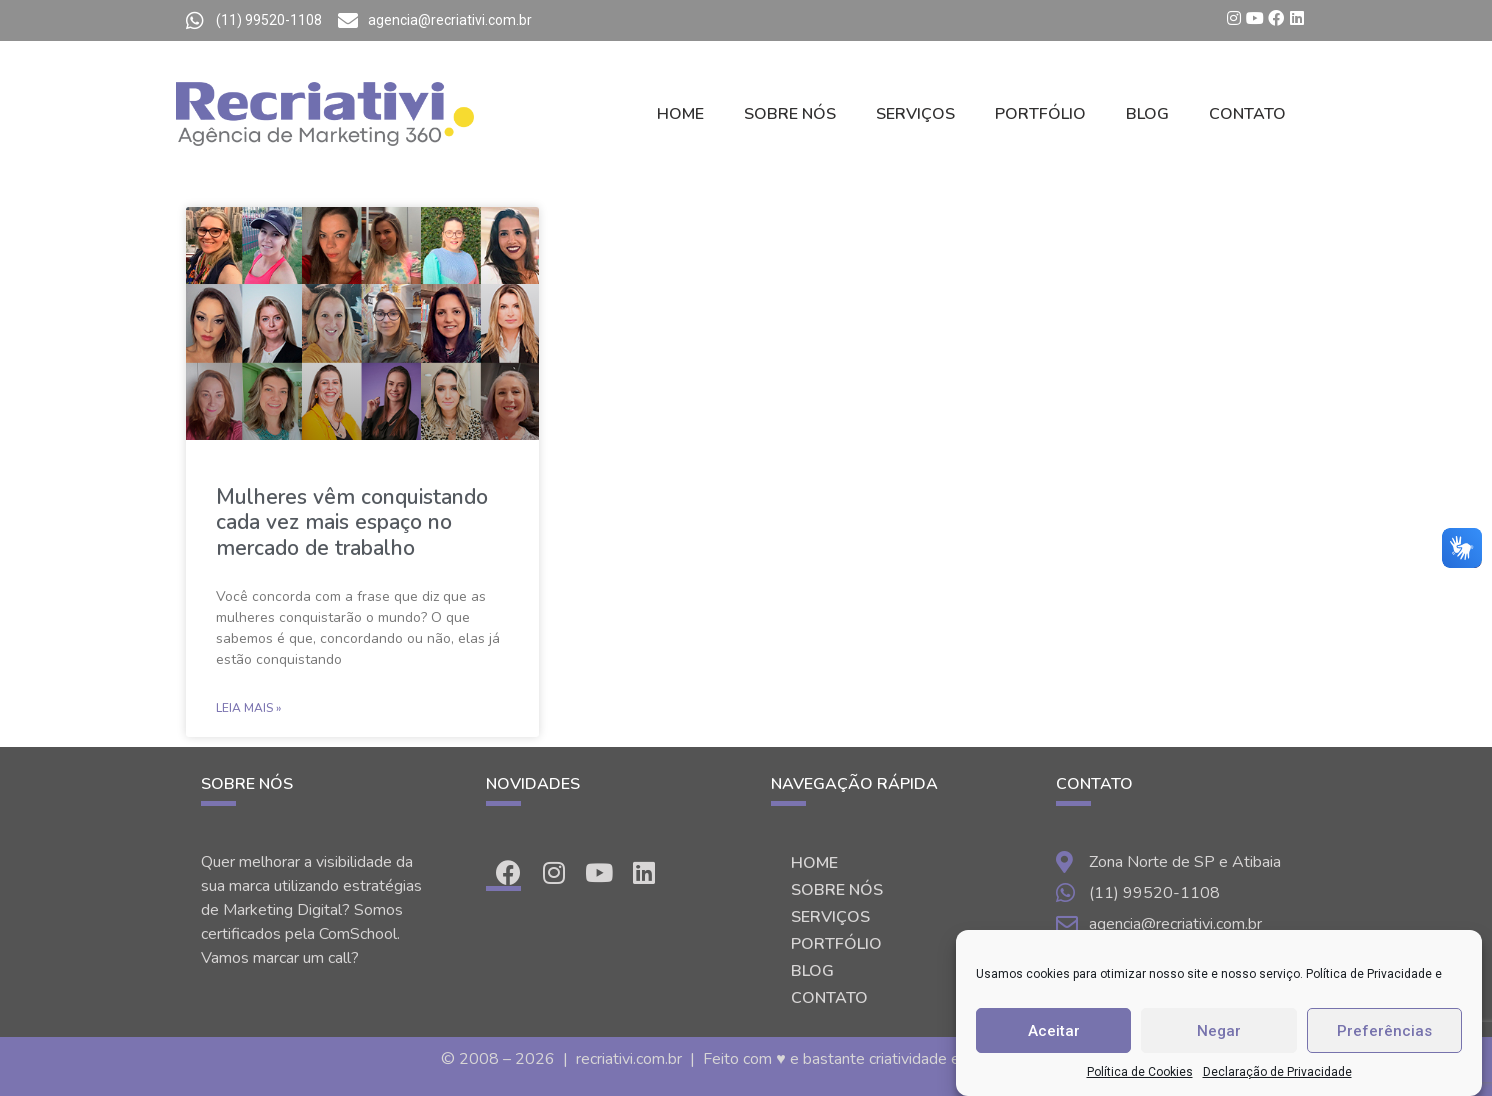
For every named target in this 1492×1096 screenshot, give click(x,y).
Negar (1219, 1031)
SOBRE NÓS (790, 114)
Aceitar (1054, 1031)
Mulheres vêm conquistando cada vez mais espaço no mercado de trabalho (352, 522)
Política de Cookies (1140, 1072)
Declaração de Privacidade (1277, 1072)
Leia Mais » (248, 708)
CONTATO (1247, 114)
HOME (680, 114)
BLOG (1147, 114)
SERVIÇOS (915, 114)
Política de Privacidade (1369, 974)
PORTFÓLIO (1040, 114)
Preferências (1384, 1031)
